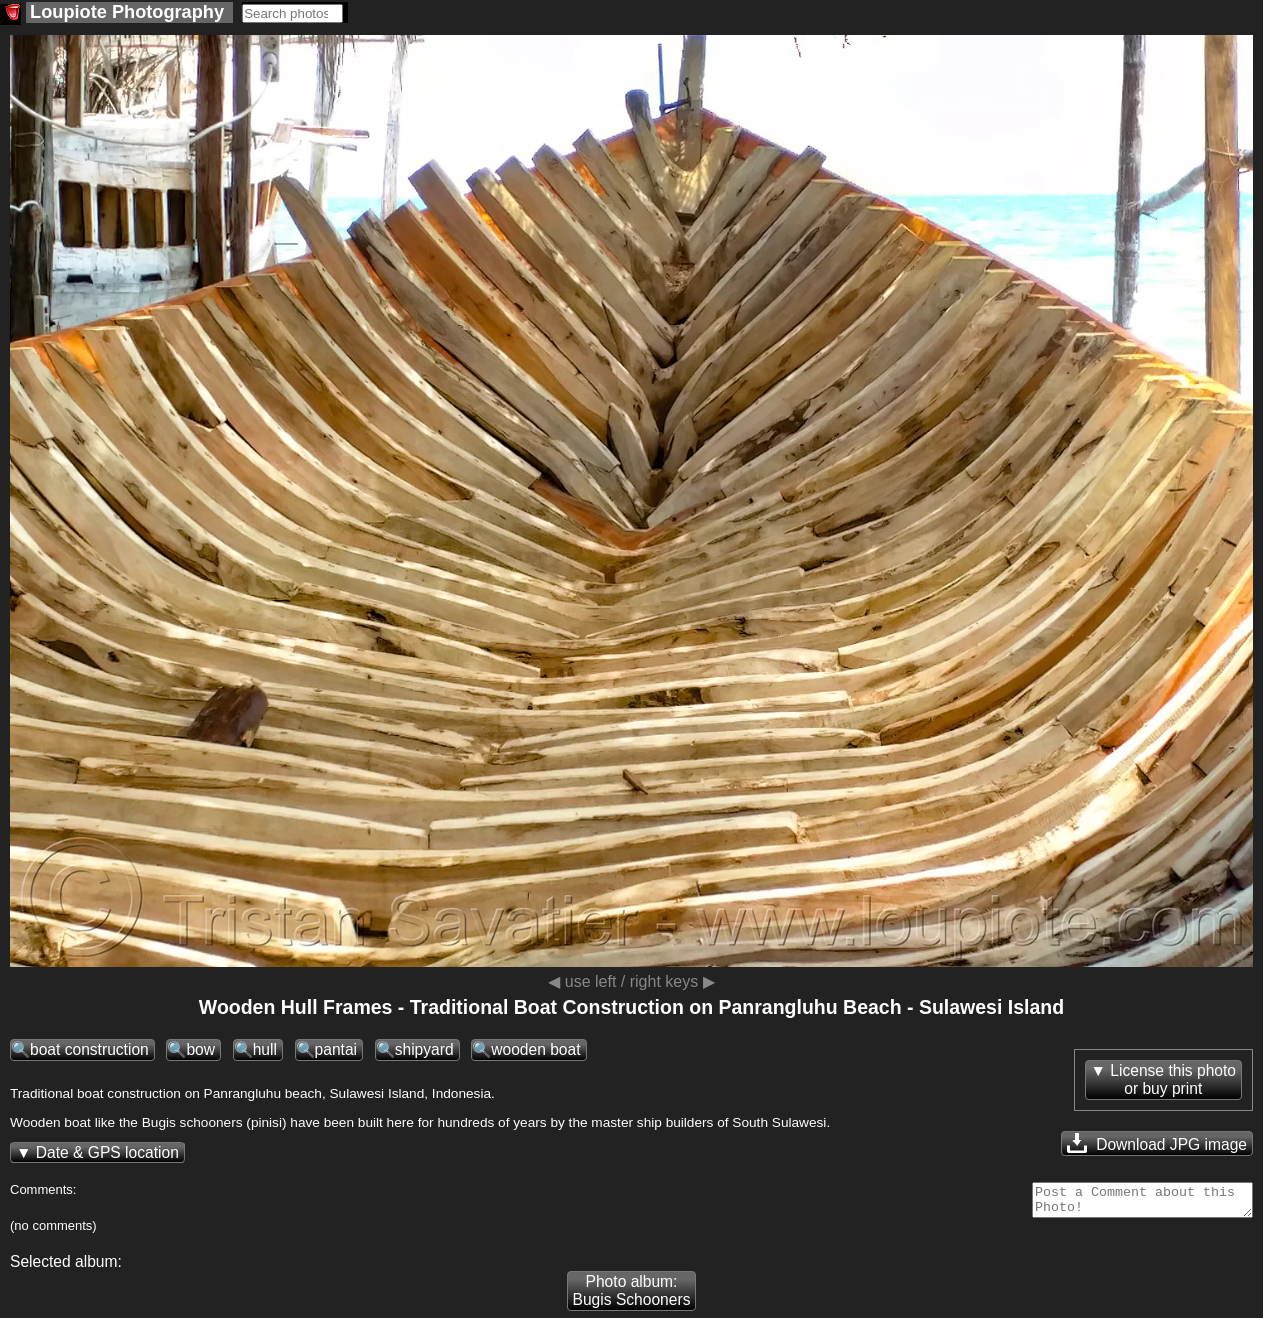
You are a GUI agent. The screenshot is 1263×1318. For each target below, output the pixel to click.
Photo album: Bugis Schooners (632, 1296)
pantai (336, 1049)
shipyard (424, 1049)
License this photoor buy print (1173, 1079)
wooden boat (535, 1049)
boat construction (89, 1049)
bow (200, 1049)
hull (265, 1049)
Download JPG (1157, 1143)
